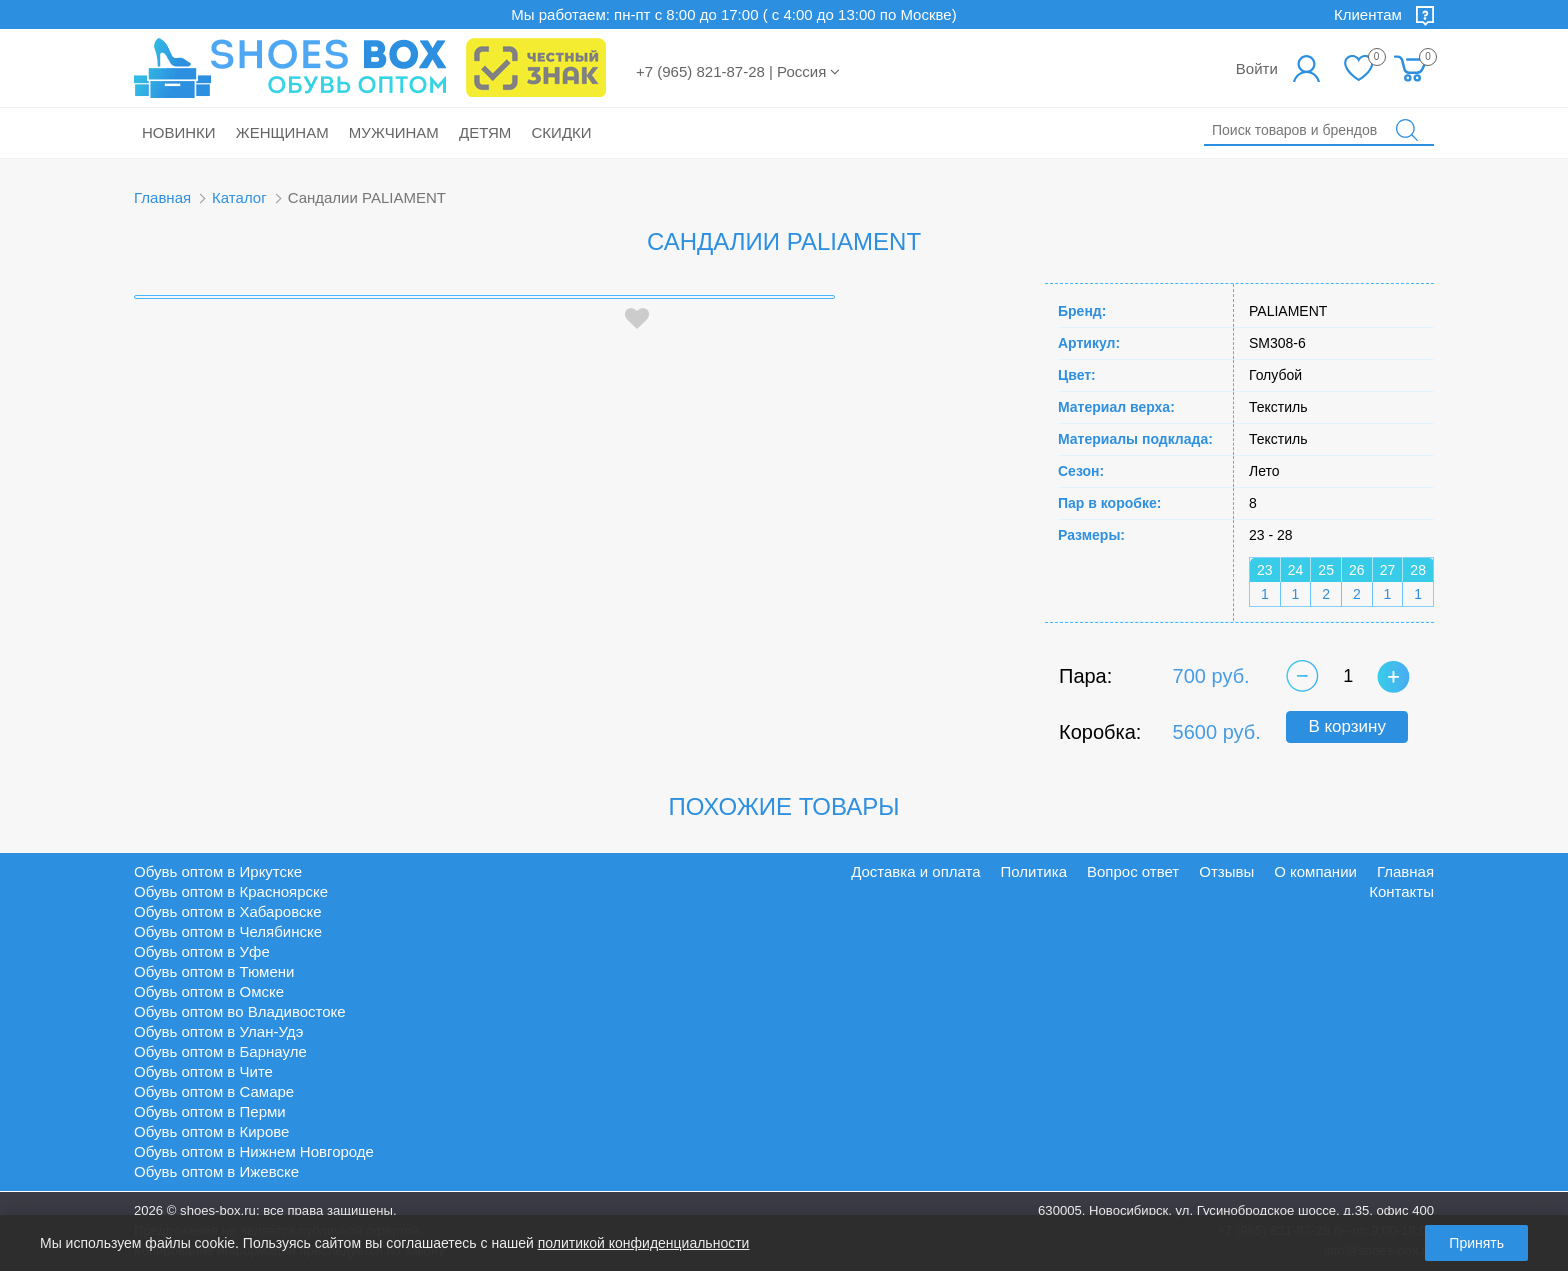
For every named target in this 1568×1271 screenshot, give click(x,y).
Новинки (179, 132)
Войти (1257, 68)
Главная (162, 197)
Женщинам (282, 132)
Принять (1476, 1243)
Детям (485, 132)
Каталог (239, 197)
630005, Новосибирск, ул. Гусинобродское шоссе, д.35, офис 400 (1236, 1210)
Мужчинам (394, 132)
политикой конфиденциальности (644, 1243)
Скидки (562, 132)
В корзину (1347, 726)
